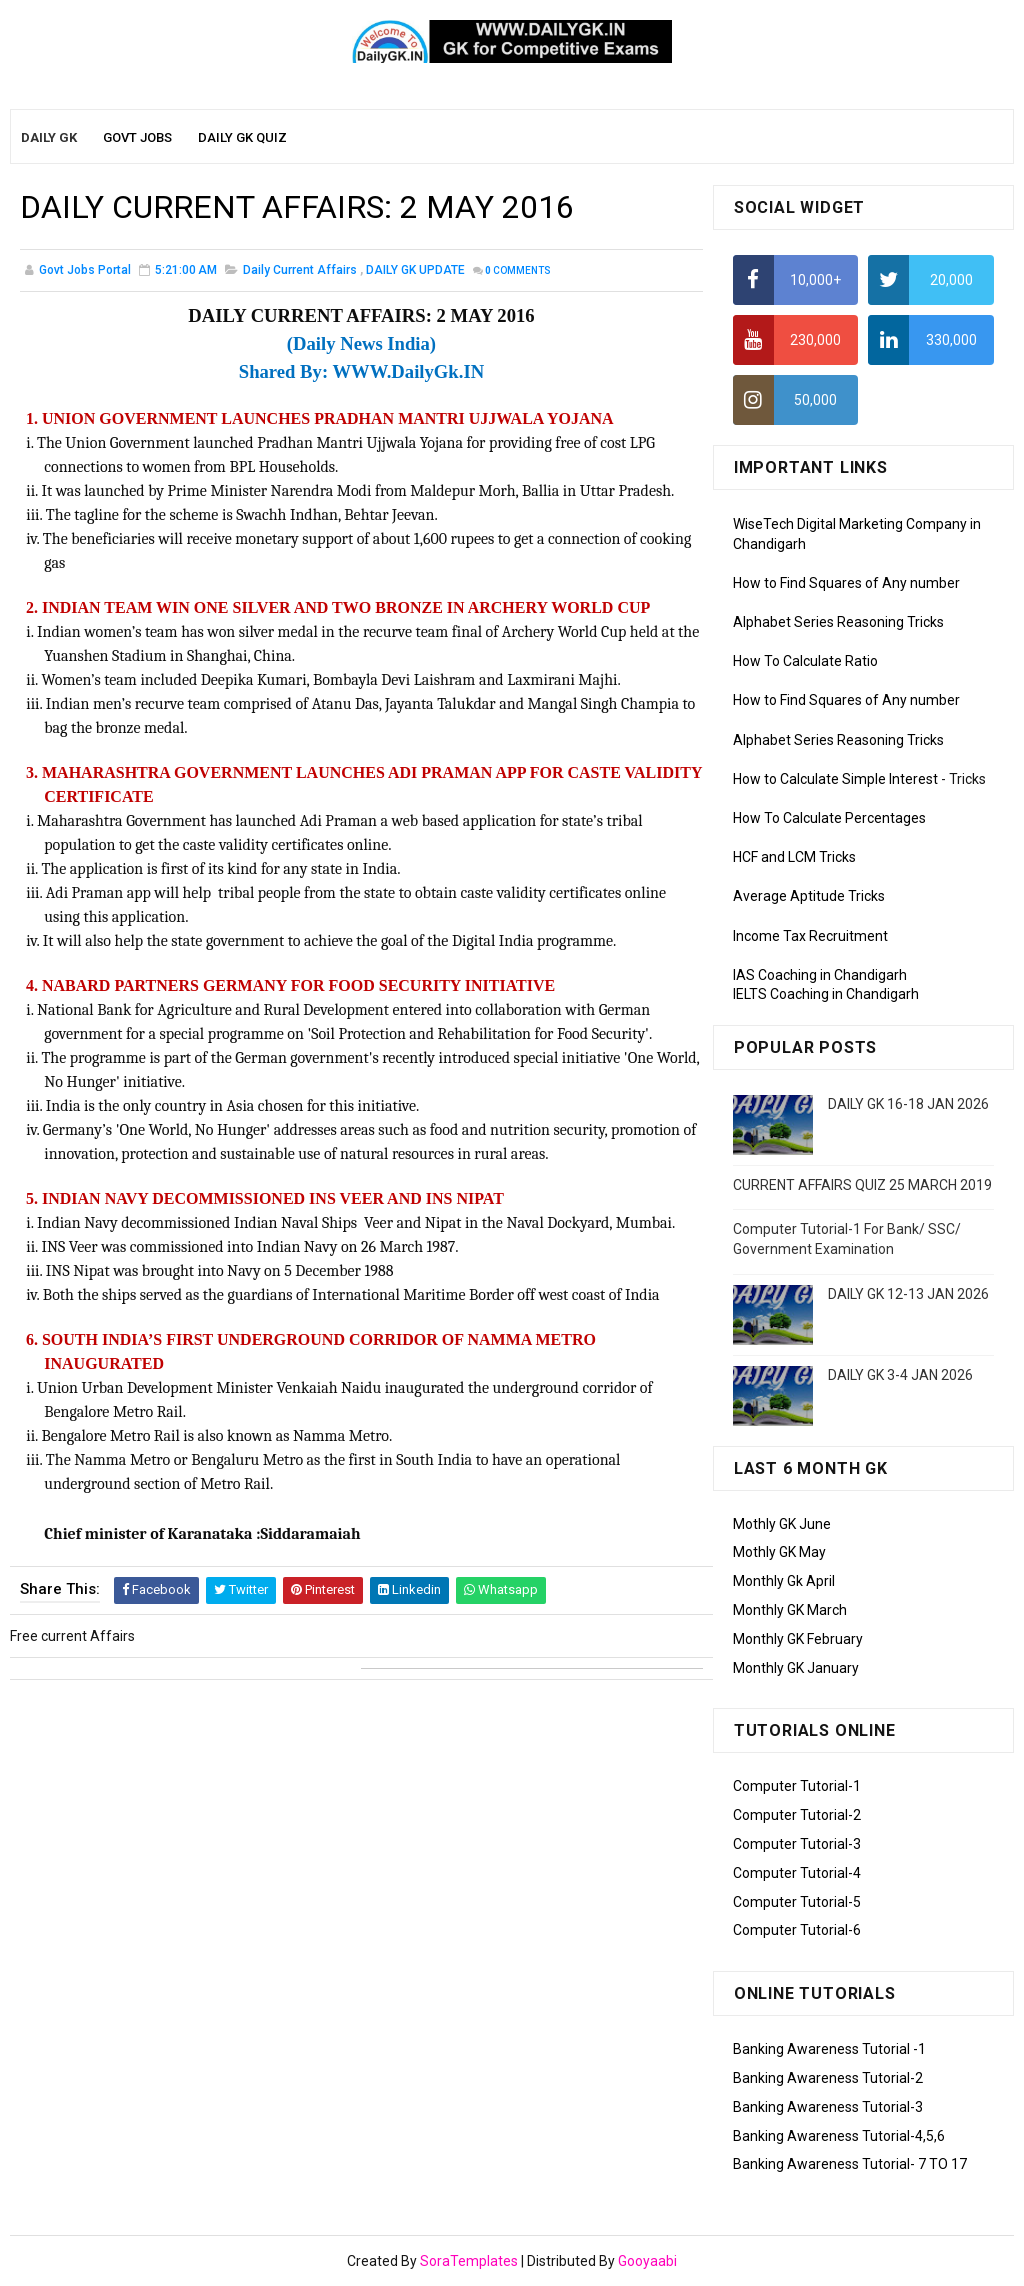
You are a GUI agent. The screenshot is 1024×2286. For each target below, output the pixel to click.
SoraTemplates (469, 2261)
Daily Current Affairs (300, 270)
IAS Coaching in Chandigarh (820, 975)
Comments (518, 270)
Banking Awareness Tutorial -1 (829, 2049)
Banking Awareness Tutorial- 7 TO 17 (850, 2164)
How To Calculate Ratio (805, 661)
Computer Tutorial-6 (797, 1930)
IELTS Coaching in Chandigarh (826, 994)
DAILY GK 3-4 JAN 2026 (900, 1375)
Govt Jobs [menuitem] (137, 137)
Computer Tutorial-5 (797, 1902)
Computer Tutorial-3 (797, 1844)
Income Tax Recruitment (810, 936)
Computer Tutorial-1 (797, 1786)
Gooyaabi (647, 2261)
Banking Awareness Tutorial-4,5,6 (839, 2136)
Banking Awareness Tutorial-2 (828, 2078)
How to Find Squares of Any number (846, 583)
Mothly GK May (779, 1552)
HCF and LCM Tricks (794, 857)
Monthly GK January (796, 1668)
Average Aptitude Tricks (809, 896)
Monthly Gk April (784, 1581)
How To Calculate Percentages (829, 818)
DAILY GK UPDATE (415, 270)
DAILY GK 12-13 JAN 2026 (908, 1294)
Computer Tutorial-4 (797, 1873)
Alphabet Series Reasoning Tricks (838, 622)
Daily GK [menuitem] (49, 137)
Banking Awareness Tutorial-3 (828, 2107)
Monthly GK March (790, 1610)
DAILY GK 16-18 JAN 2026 (908, 1104)
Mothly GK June (782, 1524)
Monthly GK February (798, 1639)
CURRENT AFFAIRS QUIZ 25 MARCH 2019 (862, 1185)
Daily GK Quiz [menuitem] (242, 137)
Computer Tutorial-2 (797, 1815)
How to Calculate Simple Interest (835, 779)
